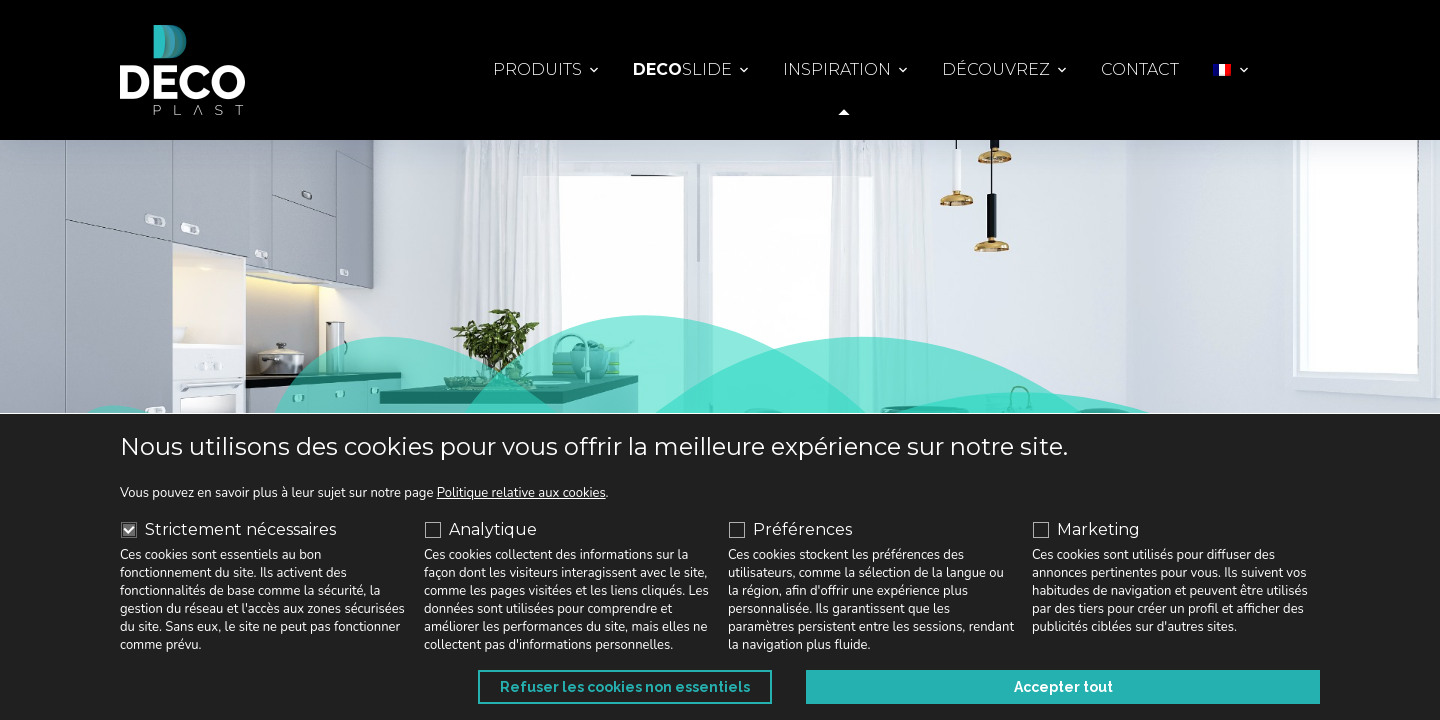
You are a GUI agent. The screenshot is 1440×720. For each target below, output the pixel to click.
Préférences (790, 530)
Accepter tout (1248, 687)
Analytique (481, 530)
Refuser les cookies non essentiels (996, 687)
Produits (537, 69)
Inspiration (837, 69)
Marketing (1086, 530)
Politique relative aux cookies (521, 493)
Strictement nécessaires (228, 530)
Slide (682, 70)
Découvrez (996, 69)
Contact (1140, 69)
